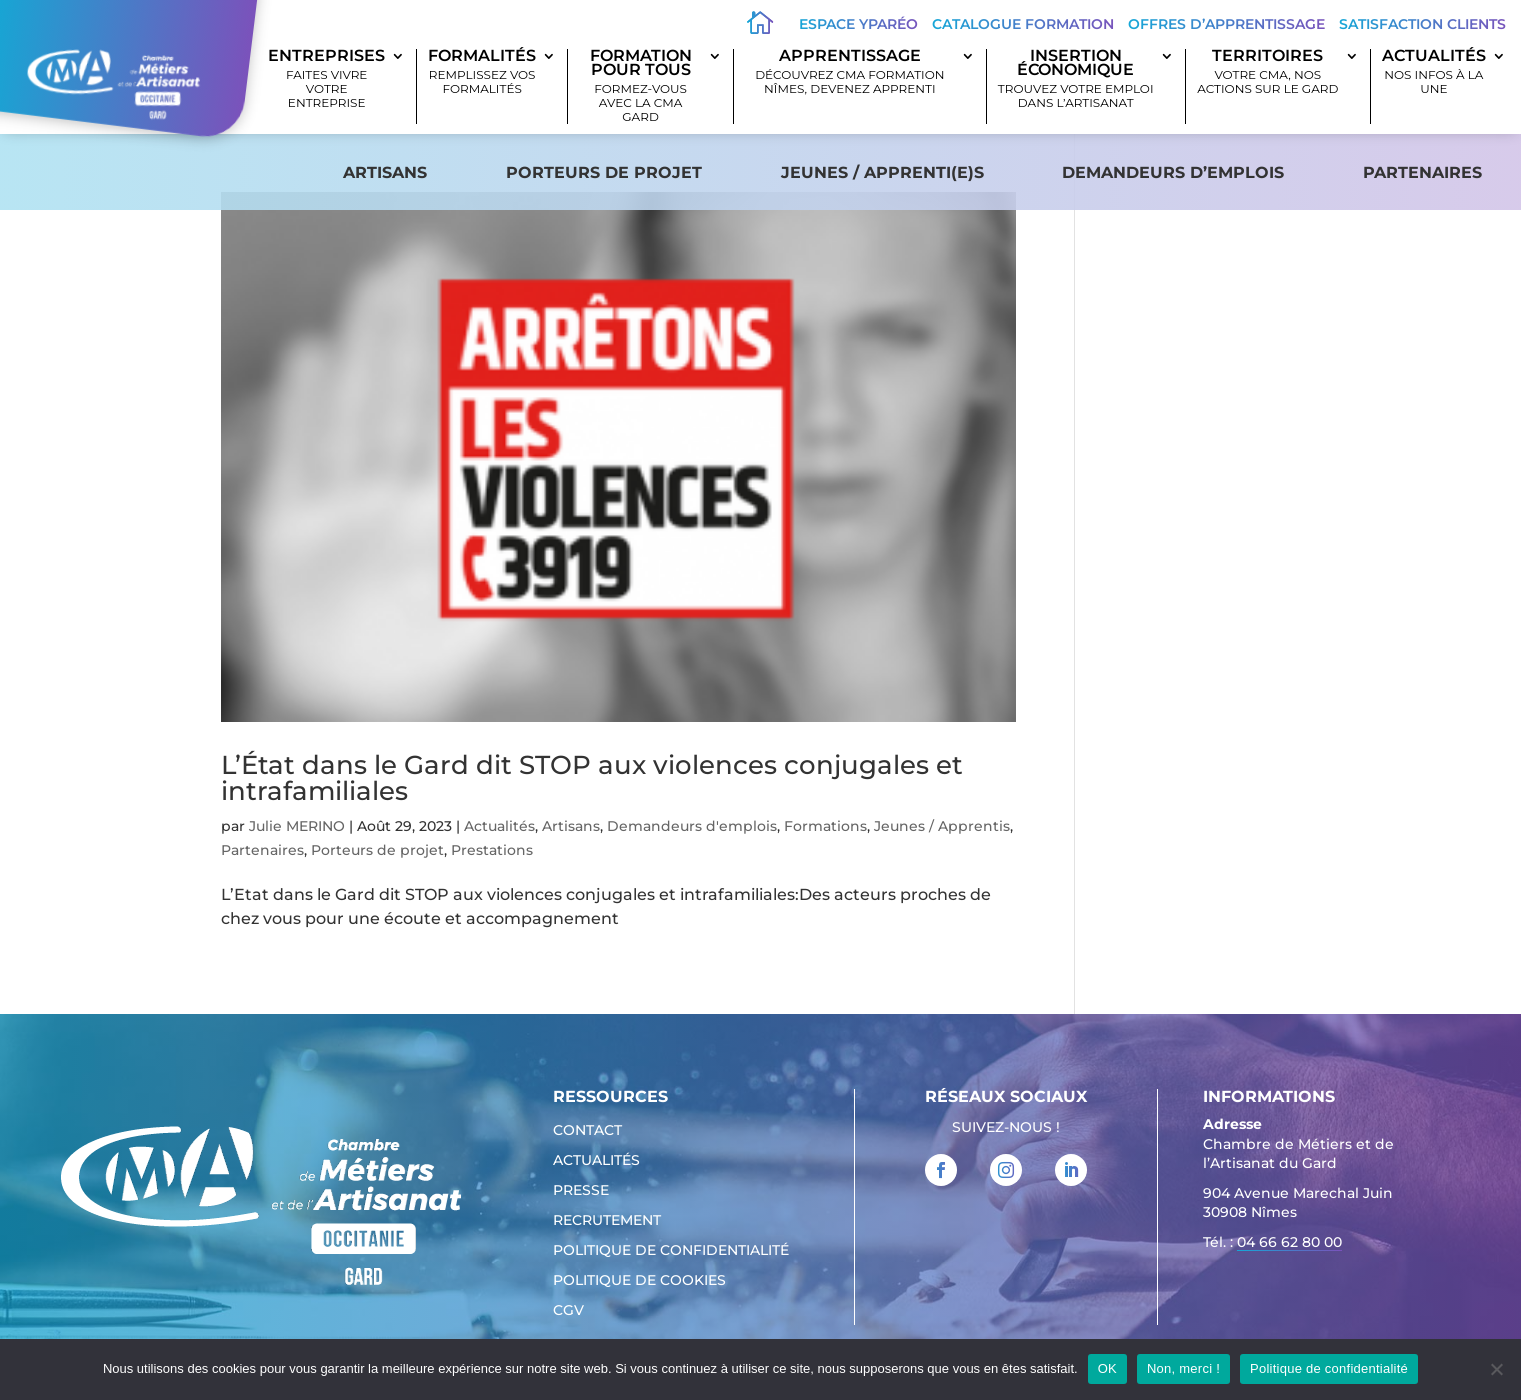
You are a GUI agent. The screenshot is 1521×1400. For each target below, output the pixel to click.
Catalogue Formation (1023, 24)
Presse (581, 1191)
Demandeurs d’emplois (1173, 172)
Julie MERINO (297, 826)
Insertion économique (1076, 79)
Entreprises (326, 79)
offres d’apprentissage (1226, 24)
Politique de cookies (639, 1281)
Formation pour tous (640, 86)
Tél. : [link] (1272, 1244)
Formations (825, 826)
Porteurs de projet (604, 172)
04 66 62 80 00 (1289, 1242)
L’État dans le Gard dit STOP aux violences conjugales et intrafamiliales (592, 778)
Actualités (1434, 72)
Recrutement (607, 1221)
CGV (568, 1311)
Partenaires (1422, 172)
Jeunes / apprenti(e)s (882, 172)
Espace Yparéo (858, 24)
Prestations (492, 850)
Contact (587, 1131)
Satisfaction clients (1422, 24)
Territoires (1268, 72)
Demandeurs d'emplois (692, 826)
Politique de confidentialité (671, 1251)
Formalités (482, 72)
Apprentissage (850, 72)
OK (1107, 1368)
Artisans (385, 172)
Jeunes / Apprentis (942, 826)
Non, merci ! (1183, 1368)
